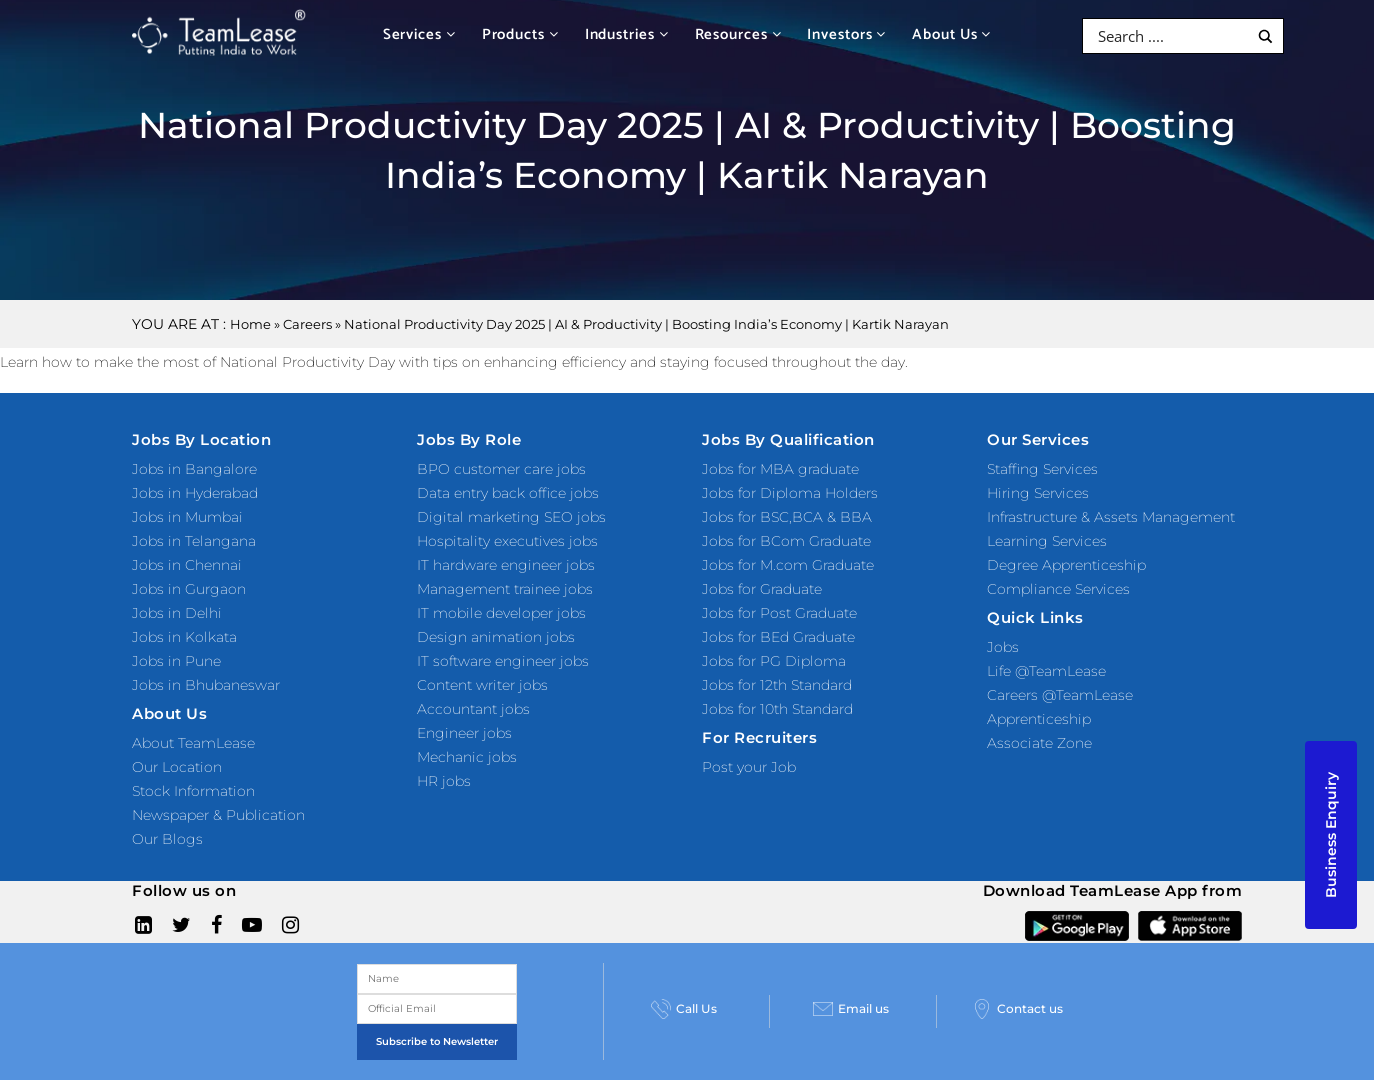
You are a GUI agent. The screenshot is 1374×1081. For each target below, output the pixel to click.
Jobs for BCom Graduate (786, 541)
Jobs (1003, 647)
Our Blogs (167, 839)
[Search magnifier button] (1265, 36)
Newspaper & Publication (218, 815)
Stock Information (193, 791)
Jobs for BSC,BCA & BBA (787, 517)
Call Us (684, 1009)
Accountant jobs (473, 709)
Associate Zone (1039, 743)
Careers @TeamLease (1060, 695)
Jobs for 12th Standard (777, 685)
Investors (846, 34)
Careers (307, 324)
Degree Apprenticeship (1066, 565)
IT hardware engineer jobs (506, 565)
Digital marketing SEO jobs (511, 517)
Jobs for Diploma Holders (790, 493)
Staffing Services (1042, 469)
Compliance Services (1058, 589)
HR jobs (444, 781)
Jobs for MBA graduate (780, 469)
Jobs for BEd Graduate (778, 637)
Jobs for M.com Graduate (788, 565)
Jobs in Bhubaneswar (206, 685)
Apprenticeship (1039, 719)
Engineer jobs (464, 733)
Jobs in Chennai (187, 565)
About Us (951, 34)
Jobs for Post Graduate (779, 613)
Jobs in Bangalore (194, 469)
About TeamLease (193, 743)
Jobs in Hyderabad (195, 493)
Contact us (1017, 1009)
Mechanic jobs (467, 757)
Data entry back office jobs (508, 493)
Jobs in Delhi (177, 613)
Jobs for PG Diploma (774, 661)
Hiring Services (1038, 493)
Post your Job (749, 767)
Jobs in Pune (176, 661)
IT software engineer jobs (503, 661)
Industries (627, 34)
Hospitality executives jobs (507, 541)
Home (250, 324)
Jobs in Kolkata (184, 637)
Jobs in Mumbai (187, 517)
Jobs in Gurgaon (189, 589)
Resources (738, 34)
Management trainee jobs (505, 589)
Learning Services (1047, 541)
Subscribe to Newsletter (437, 1041)
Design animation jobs (496, 637)
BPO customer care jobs (501, 469)
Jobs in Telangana (194, 541)
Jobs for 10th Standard (777, 709)
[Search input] (1170, 36)
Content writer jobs (482, 685)
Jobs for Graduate (762, 589)
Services (419, 34)
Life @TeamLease (1046, 671)
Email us (851, 1009)
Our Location (177, 767)
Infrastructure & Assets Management (1111, 517)
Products (520, 34)
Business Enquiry (1331, 835)
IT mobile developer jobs (501, 613)
